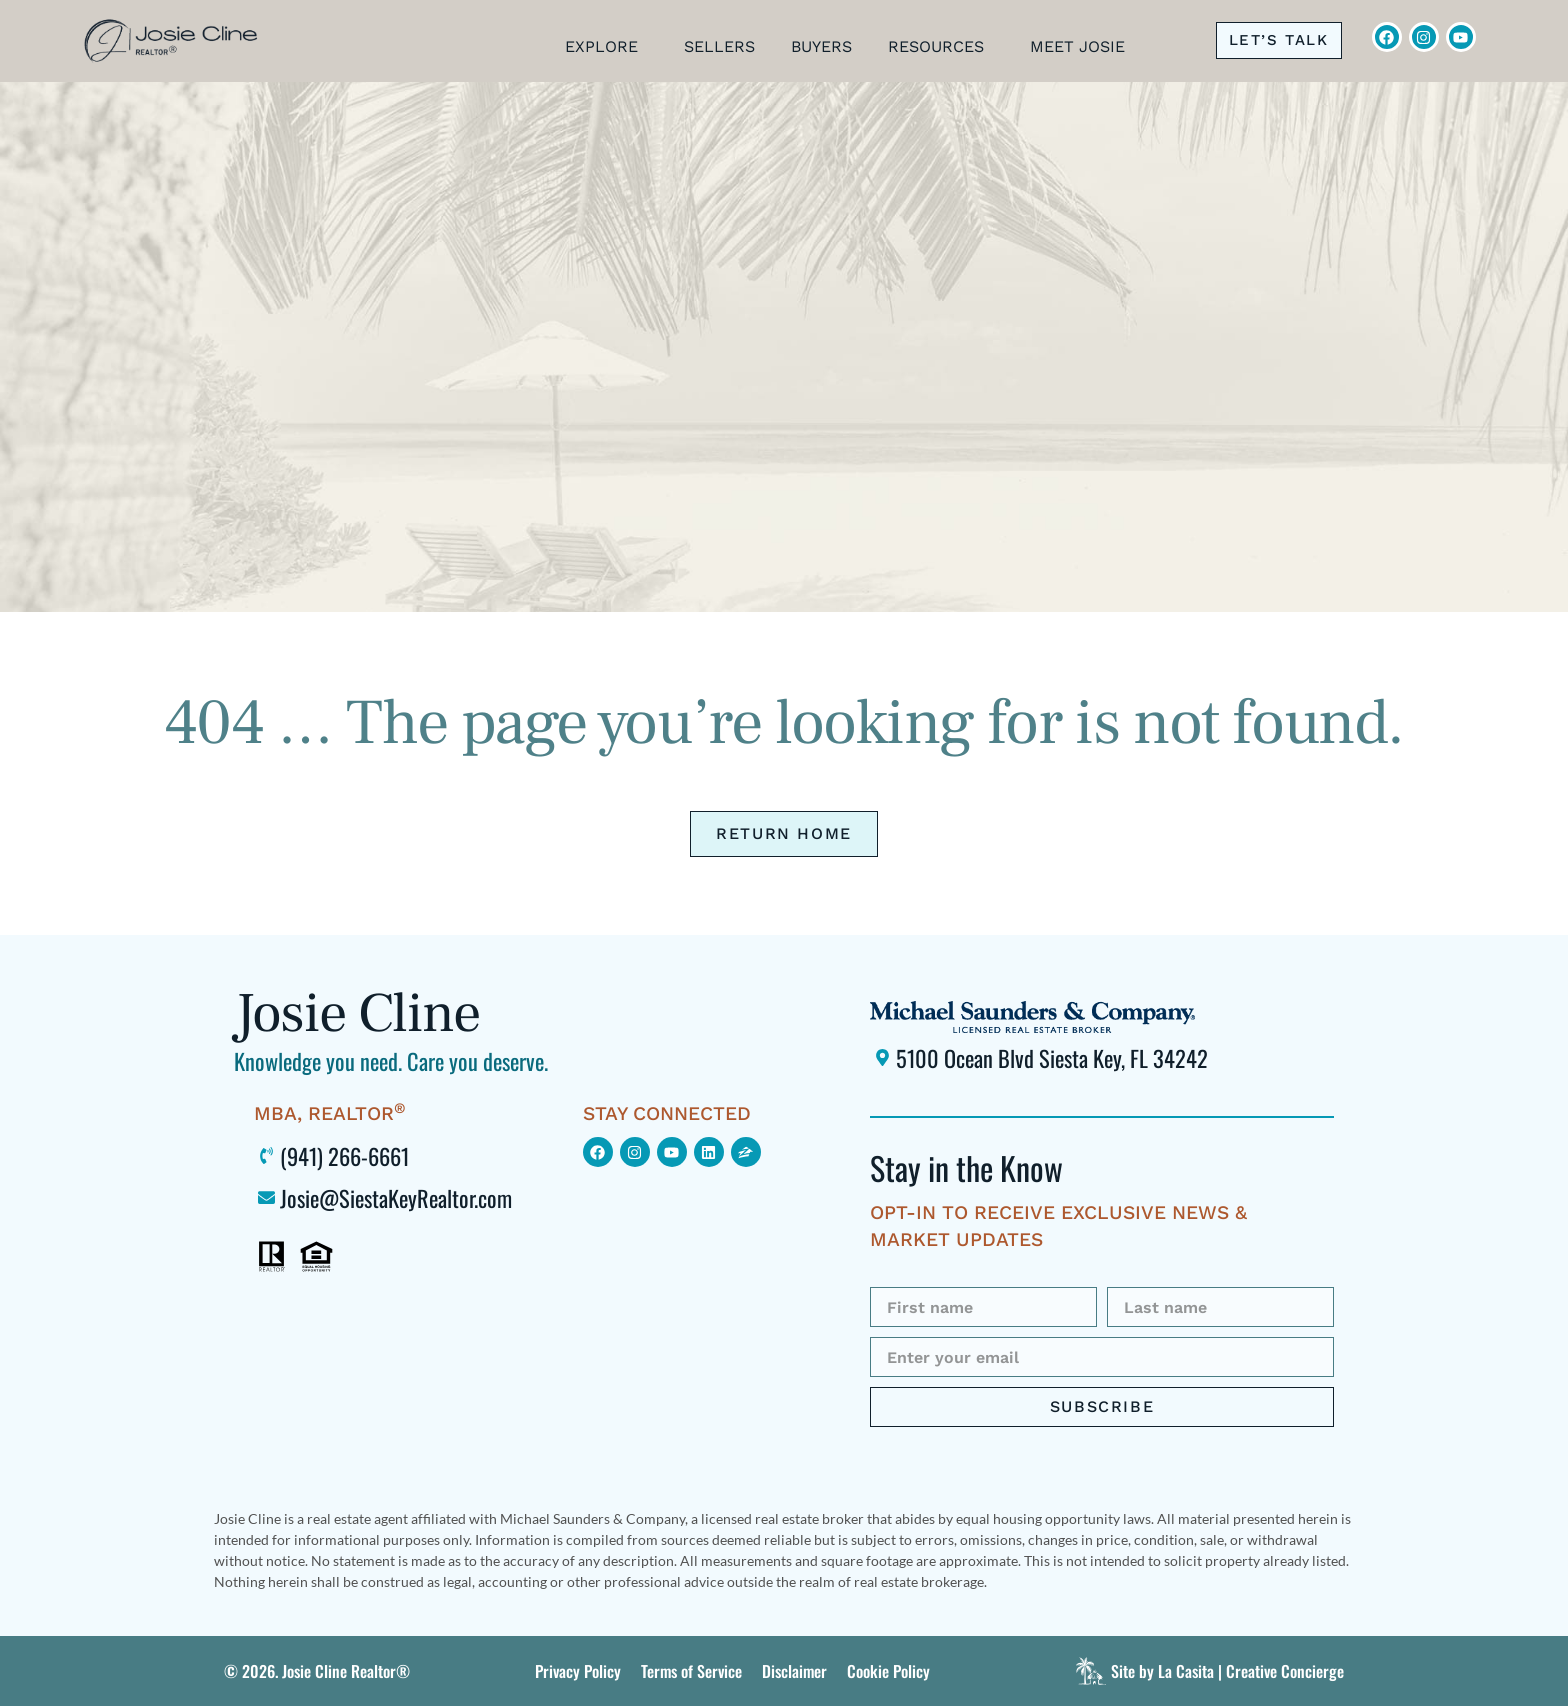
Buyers (821, 47)
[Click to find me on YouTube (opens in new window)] (672, 1152)
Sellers (719, 47)
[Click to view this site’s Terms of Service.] (691, 1671)
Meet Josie (1082, 47)
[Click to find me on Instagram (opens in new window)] (635, 1152)
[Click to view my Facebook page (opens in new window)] (598, 1152)
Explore (606, 47)
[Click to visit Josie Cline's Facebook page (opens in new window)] (1387, 37)
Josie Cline (357, 1013)
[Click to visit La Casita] (1207, 1671)
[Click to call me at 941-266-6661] (1279, 40)
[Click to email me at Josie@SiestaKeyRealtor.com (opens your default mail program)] (408, 1198)
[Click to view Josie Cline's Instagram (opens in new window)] (1424, 37)
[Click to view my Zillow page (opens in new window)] (746, 1152)
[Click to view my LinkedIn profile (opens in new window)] (709, 1152)
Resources (941, 47)
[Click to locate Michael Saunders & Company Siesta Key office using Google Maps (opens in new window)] (1102, 1058)
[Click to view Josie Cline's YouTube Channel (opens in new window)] (1461, 37)
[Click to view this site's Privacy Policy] (578, 1671)
